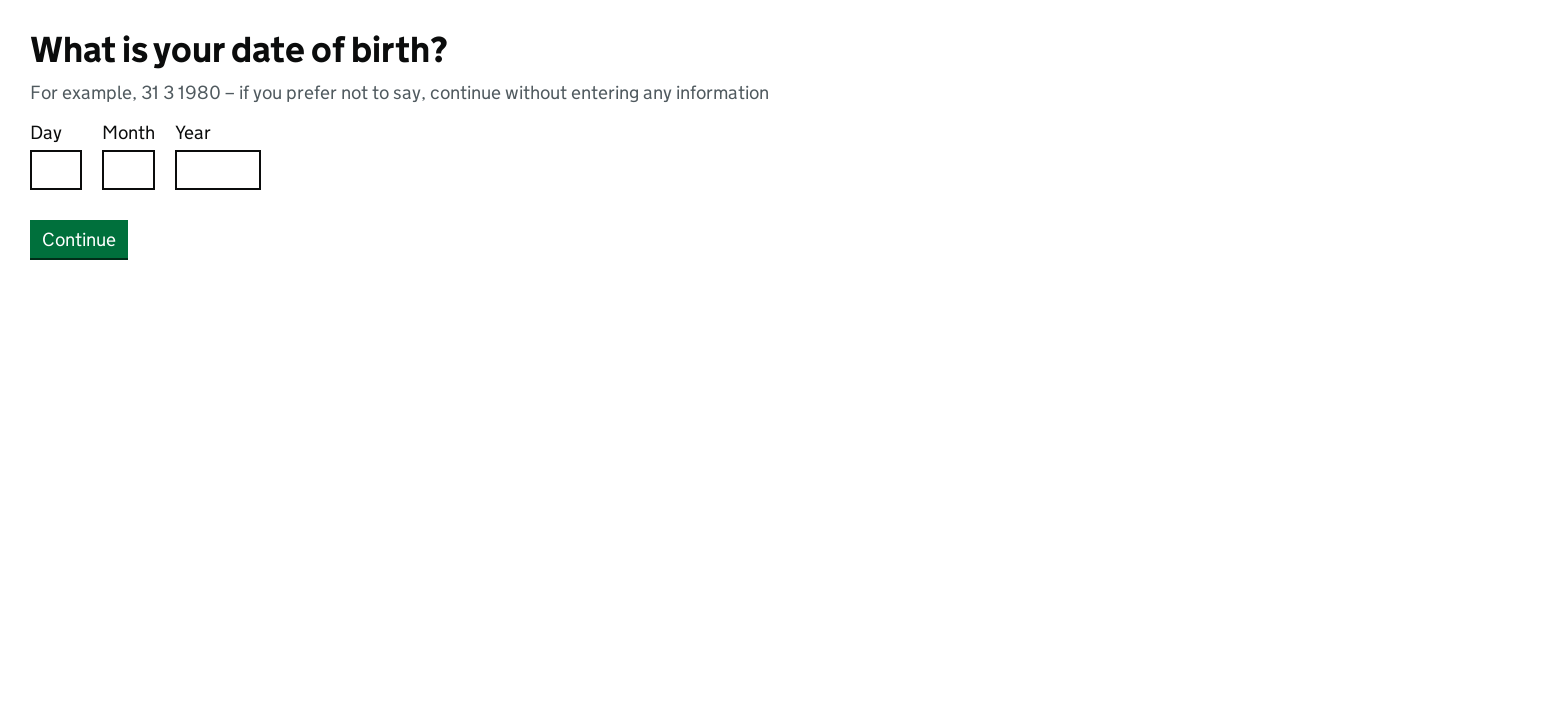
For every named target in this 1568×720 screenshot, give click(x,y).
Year (193, 132)
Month (128, 132)
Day (46, 132)
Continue (79, 239)
